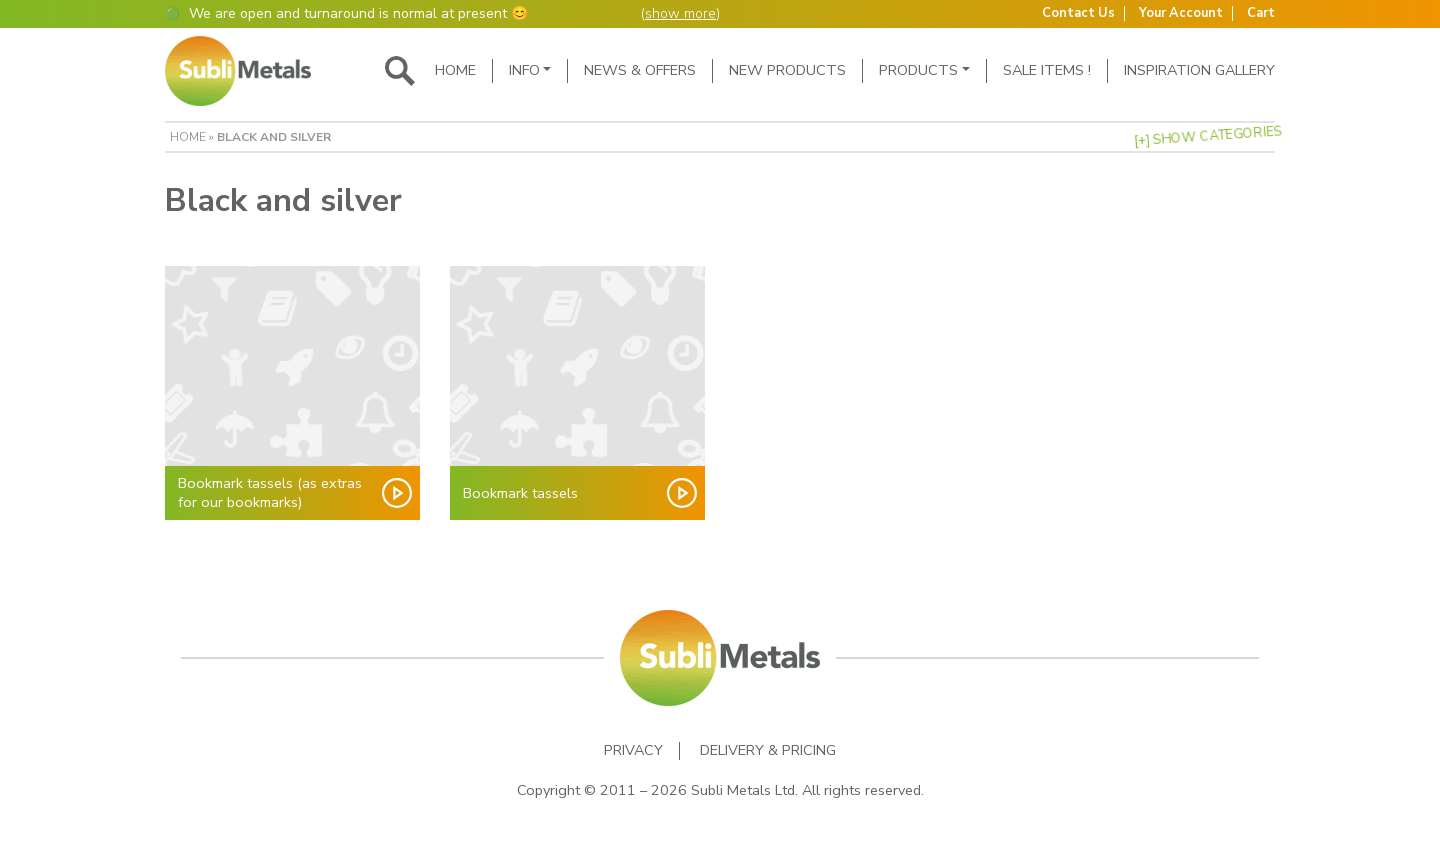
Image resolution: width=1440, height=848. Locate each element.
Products (918, 70)
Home (455, 70)
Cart (1261, 13)
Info (524, 70)
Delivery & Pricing (768, 750)
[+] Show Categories (1207, 137)
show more (680, 13)
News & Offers (640, 70)
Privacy (633, 750)
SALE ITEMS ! (1047, 70)
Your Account (1181, 13)
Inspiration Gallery (1199, 70)
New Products (787, 70)
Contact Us (1078, 13)
